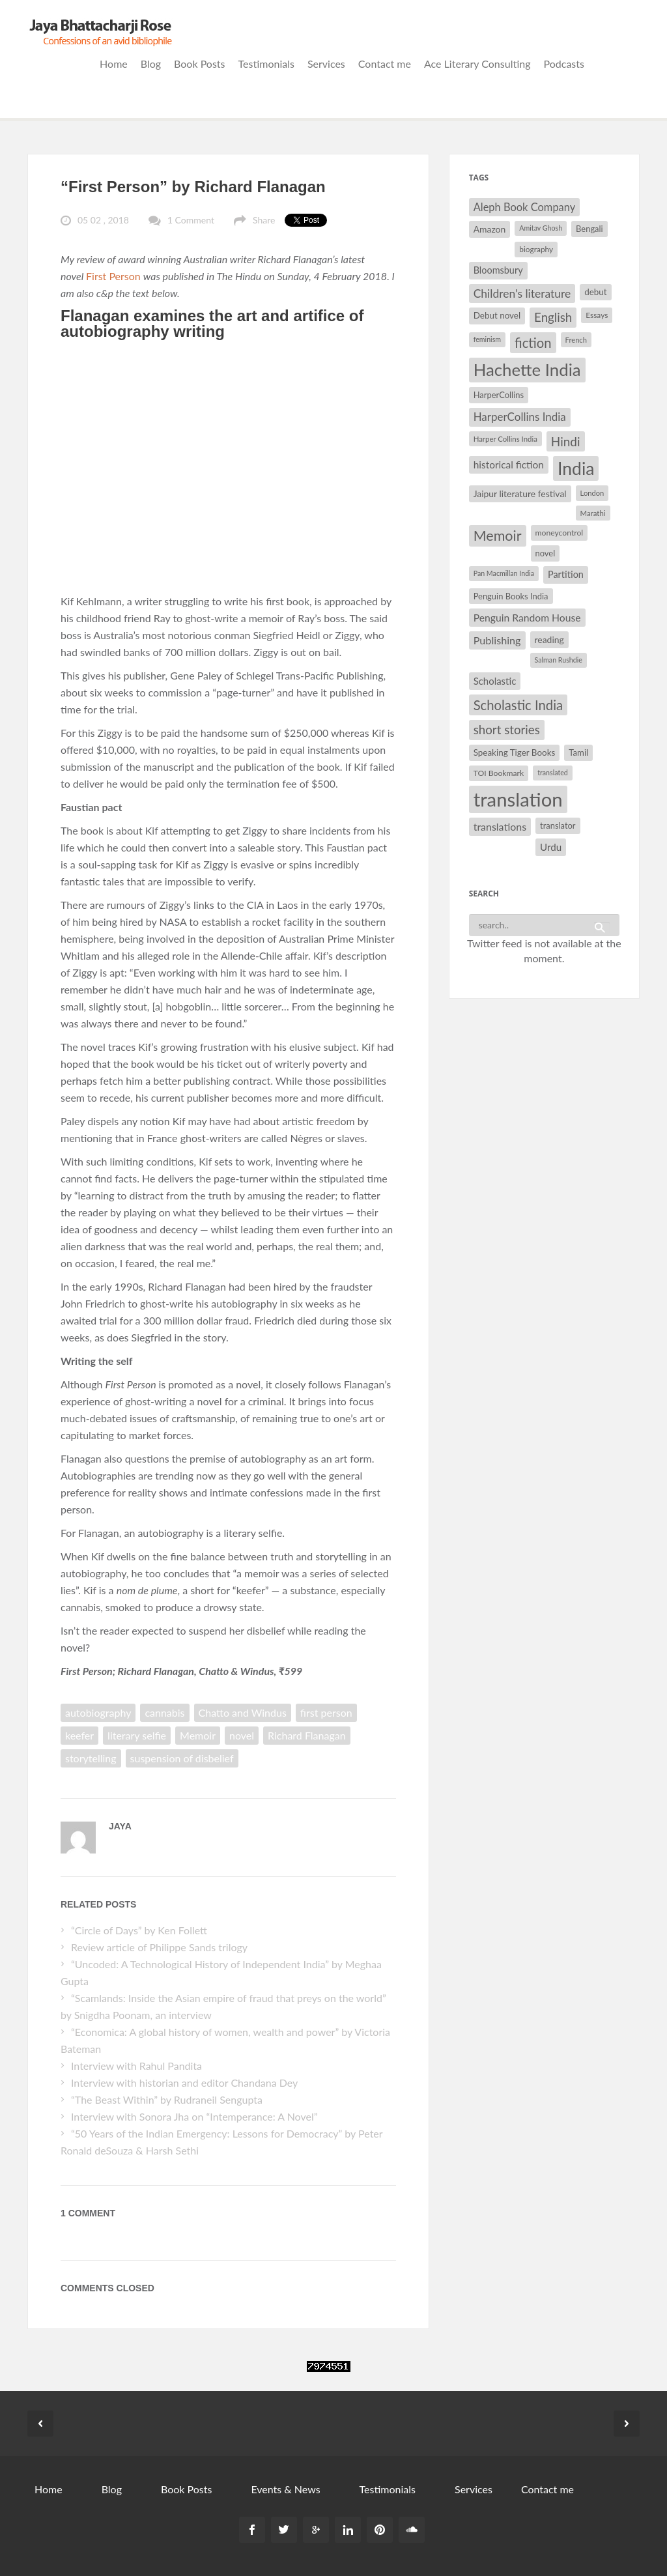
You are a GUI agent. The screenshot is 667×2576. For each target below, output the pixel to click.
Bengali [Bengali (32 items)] (589, 228)
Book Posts (199, 63)
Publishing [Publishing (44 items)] (497, 640)
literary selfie (136, 1735)
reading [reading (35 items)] (549, 639)
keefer (79, 1735)
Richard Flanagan (307, 1735)
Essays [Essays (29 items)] (597, 315)
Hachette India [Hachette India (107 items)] (527, 369)
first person (326, 1712)
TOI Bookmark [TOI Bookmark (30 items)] (499, 773)
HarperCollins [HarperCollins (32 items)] (499, 395)
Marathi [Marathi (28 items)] (593, 513)
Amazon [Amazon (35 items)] (490, 229)
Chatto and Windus (243, 1712)
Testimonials (266, 63)
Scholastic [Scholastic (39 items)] (495, 681)
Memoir (198, 1735)
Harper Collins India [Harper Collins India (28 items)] (505, 439)
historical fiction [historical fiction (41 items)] (509, 464)
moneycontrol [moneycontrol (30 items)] (559, 532)
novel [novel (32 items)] (545, 553)
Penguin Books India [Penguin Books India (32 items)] (511, 596)
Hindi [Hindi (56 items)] (565, 441)
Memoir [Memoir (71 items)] (498, 535)
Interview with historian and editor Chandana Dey (184, 2082)
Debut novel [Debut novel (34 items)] (497, 315)
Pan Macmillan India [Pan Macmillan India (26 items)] (504, 573)
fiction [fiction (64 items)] (533, 343)
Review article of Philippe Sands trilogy (159, 1947)
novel (241, 1735)
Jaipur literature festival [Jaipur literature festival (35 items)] (520, 493)
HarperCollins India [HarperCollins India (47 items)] (520, 416)
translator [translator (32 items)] (557, 825)
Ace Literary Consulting (477, 63)
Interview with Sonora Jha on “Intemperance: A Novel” (194, 2116)
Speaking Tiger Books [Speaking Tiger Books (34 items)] (515, 752)
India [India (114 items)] (576, 468)
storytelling (91, 1758)
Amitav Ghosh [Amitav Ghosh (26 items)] (540, 227)
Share (264, 219)
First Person (114, 276)
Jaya (120, 1826)
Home (114, 63)
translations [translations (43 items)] (500, 826)
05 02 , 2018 (103, 219)
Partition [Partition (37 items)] (566, 574)
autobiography (98, 1712)
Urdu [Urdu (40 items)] (550, 847)
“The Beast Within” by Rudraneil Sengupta (168, 2099)
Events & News (285, 2489)
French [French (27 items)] (576, 340)
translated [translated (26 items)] (552, 772)
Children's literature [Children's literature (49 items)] (522, 293)
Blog (151, 63)
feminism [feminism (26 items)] (487, 339)
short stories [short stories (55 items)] (507, 730)
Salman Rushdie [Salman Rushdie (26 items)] (558, 659)
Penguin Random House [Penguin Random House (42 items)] (527, 617)
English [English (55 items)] (553, 317)
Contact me (384, 63)
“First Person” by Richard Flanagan (193, 186)
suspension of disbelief (182, 1758)
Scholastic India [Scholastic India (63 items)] (518, 705)
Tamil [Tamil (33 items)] (578, 752)
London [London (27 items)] (592, 493)
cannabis (164, 1712)
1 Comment (190, 219)
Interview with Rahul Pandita (136, 2065)
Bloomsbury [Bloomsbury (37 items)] (498, 270)
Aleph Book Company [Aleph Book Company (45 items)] (525, 207)
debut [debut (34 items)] (595, 292)
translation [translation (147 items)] (518, 799)
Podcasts (564, 63)
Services (326, 63)
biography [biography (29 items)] (536, 249)
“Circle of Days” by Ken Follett (139, 1930)
